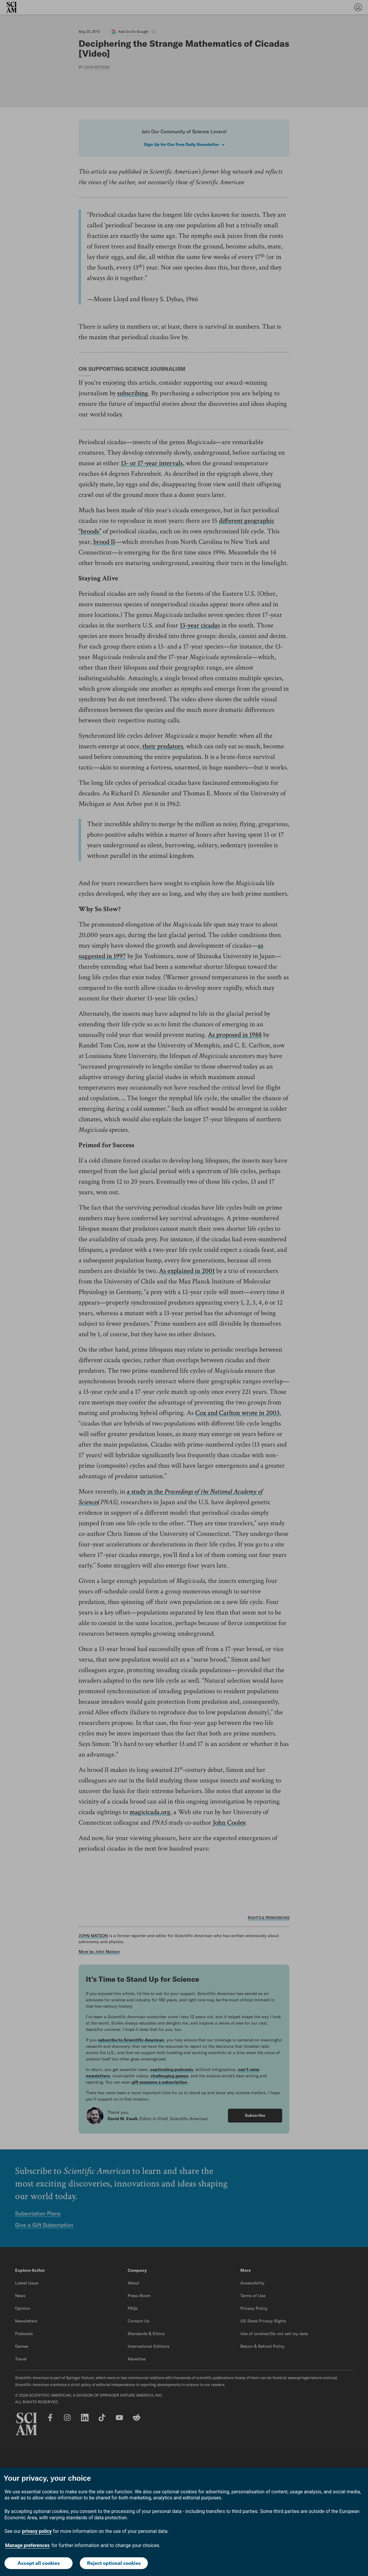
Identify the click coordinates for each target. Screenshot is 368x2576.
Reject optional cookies (114, 2563)
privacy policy (37, 2531)
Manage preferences (27, 2545)
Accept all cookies (38, 2563)
